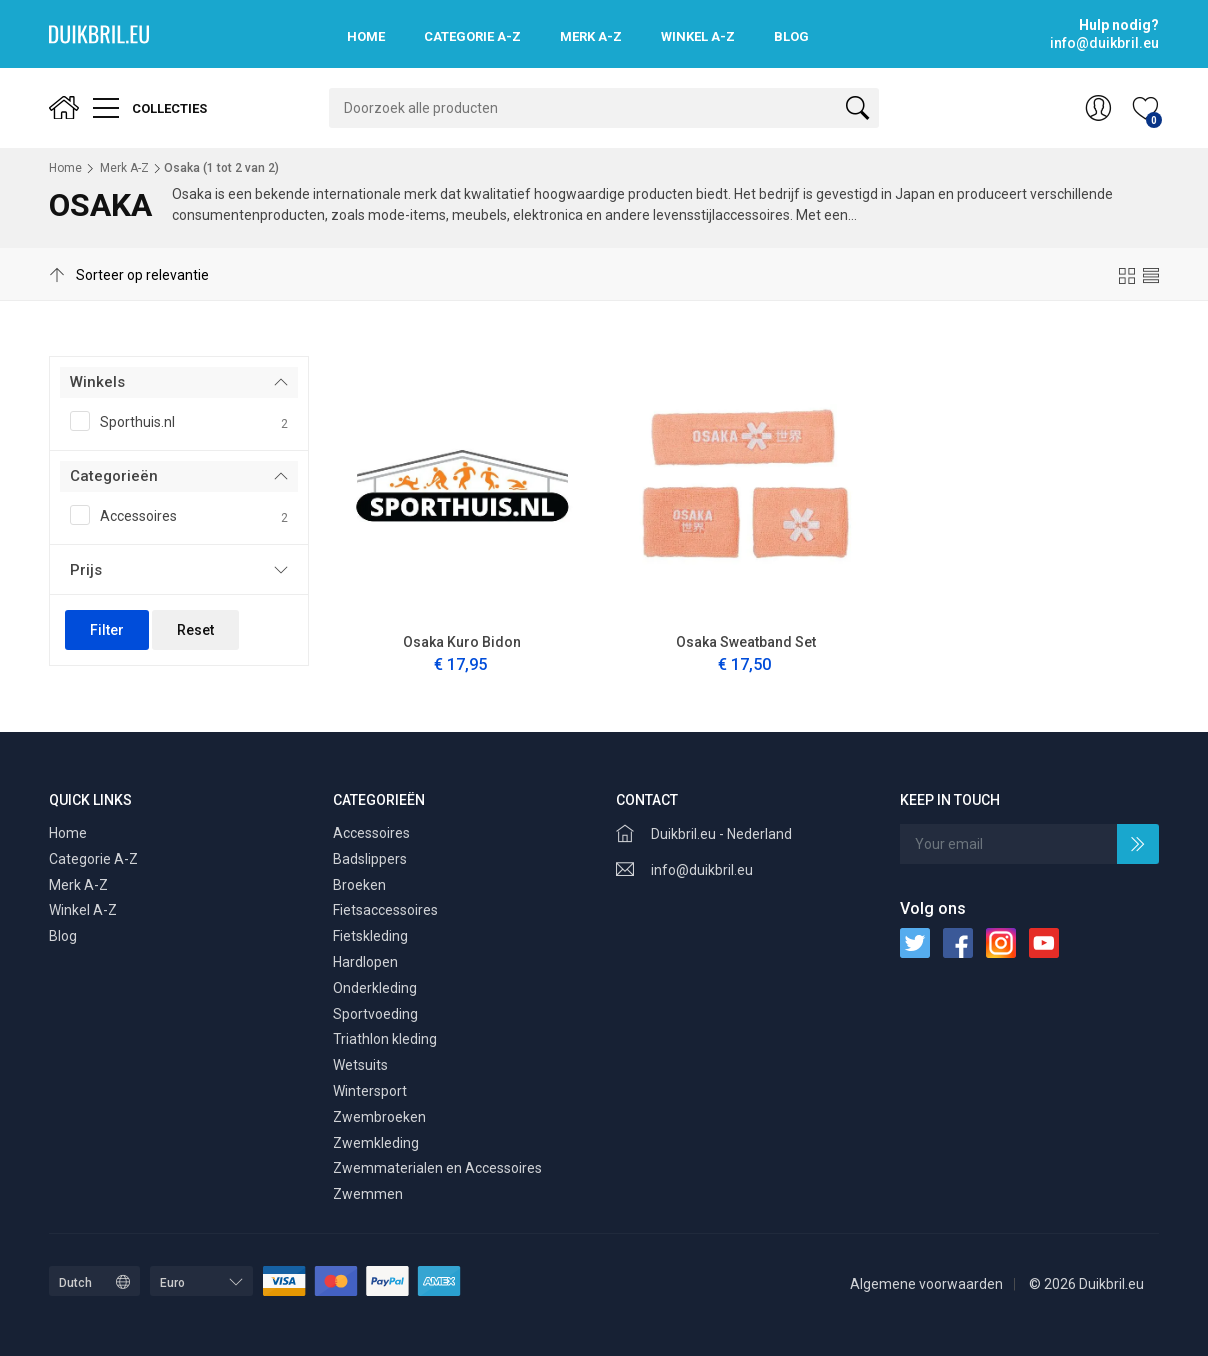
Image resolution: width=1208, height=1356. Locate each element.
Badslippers (370, 859)
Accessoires (179, 517)
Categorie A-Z (472, 36)
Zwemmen (368, 1194)
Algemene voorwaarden (926, 1284)
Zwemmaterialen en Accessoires (437, 1168)
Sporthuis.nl (179, 423)
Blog (791, 36)
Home (366, 36)
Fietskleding (370, 936)
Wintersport (370, 1091)
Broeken (359, 885)
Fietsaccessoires (385, 910)
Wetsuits (360, 1065)
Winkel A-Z (698, 36)
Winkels (97, 382)
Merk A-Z (591, 36)
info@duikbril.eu (702, 870)
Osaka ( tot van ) (221, 168)
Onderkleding (375, 988)
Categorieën (114, 476)
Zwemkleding (376, 1143)
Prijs (86, 570)
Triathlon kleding (385, 1039)
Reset (195, 630)
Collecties (150, 108)
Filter (107, 630)
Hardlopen (365, 962)
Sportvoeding (375, 1014)
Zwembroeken (379, 1117)
